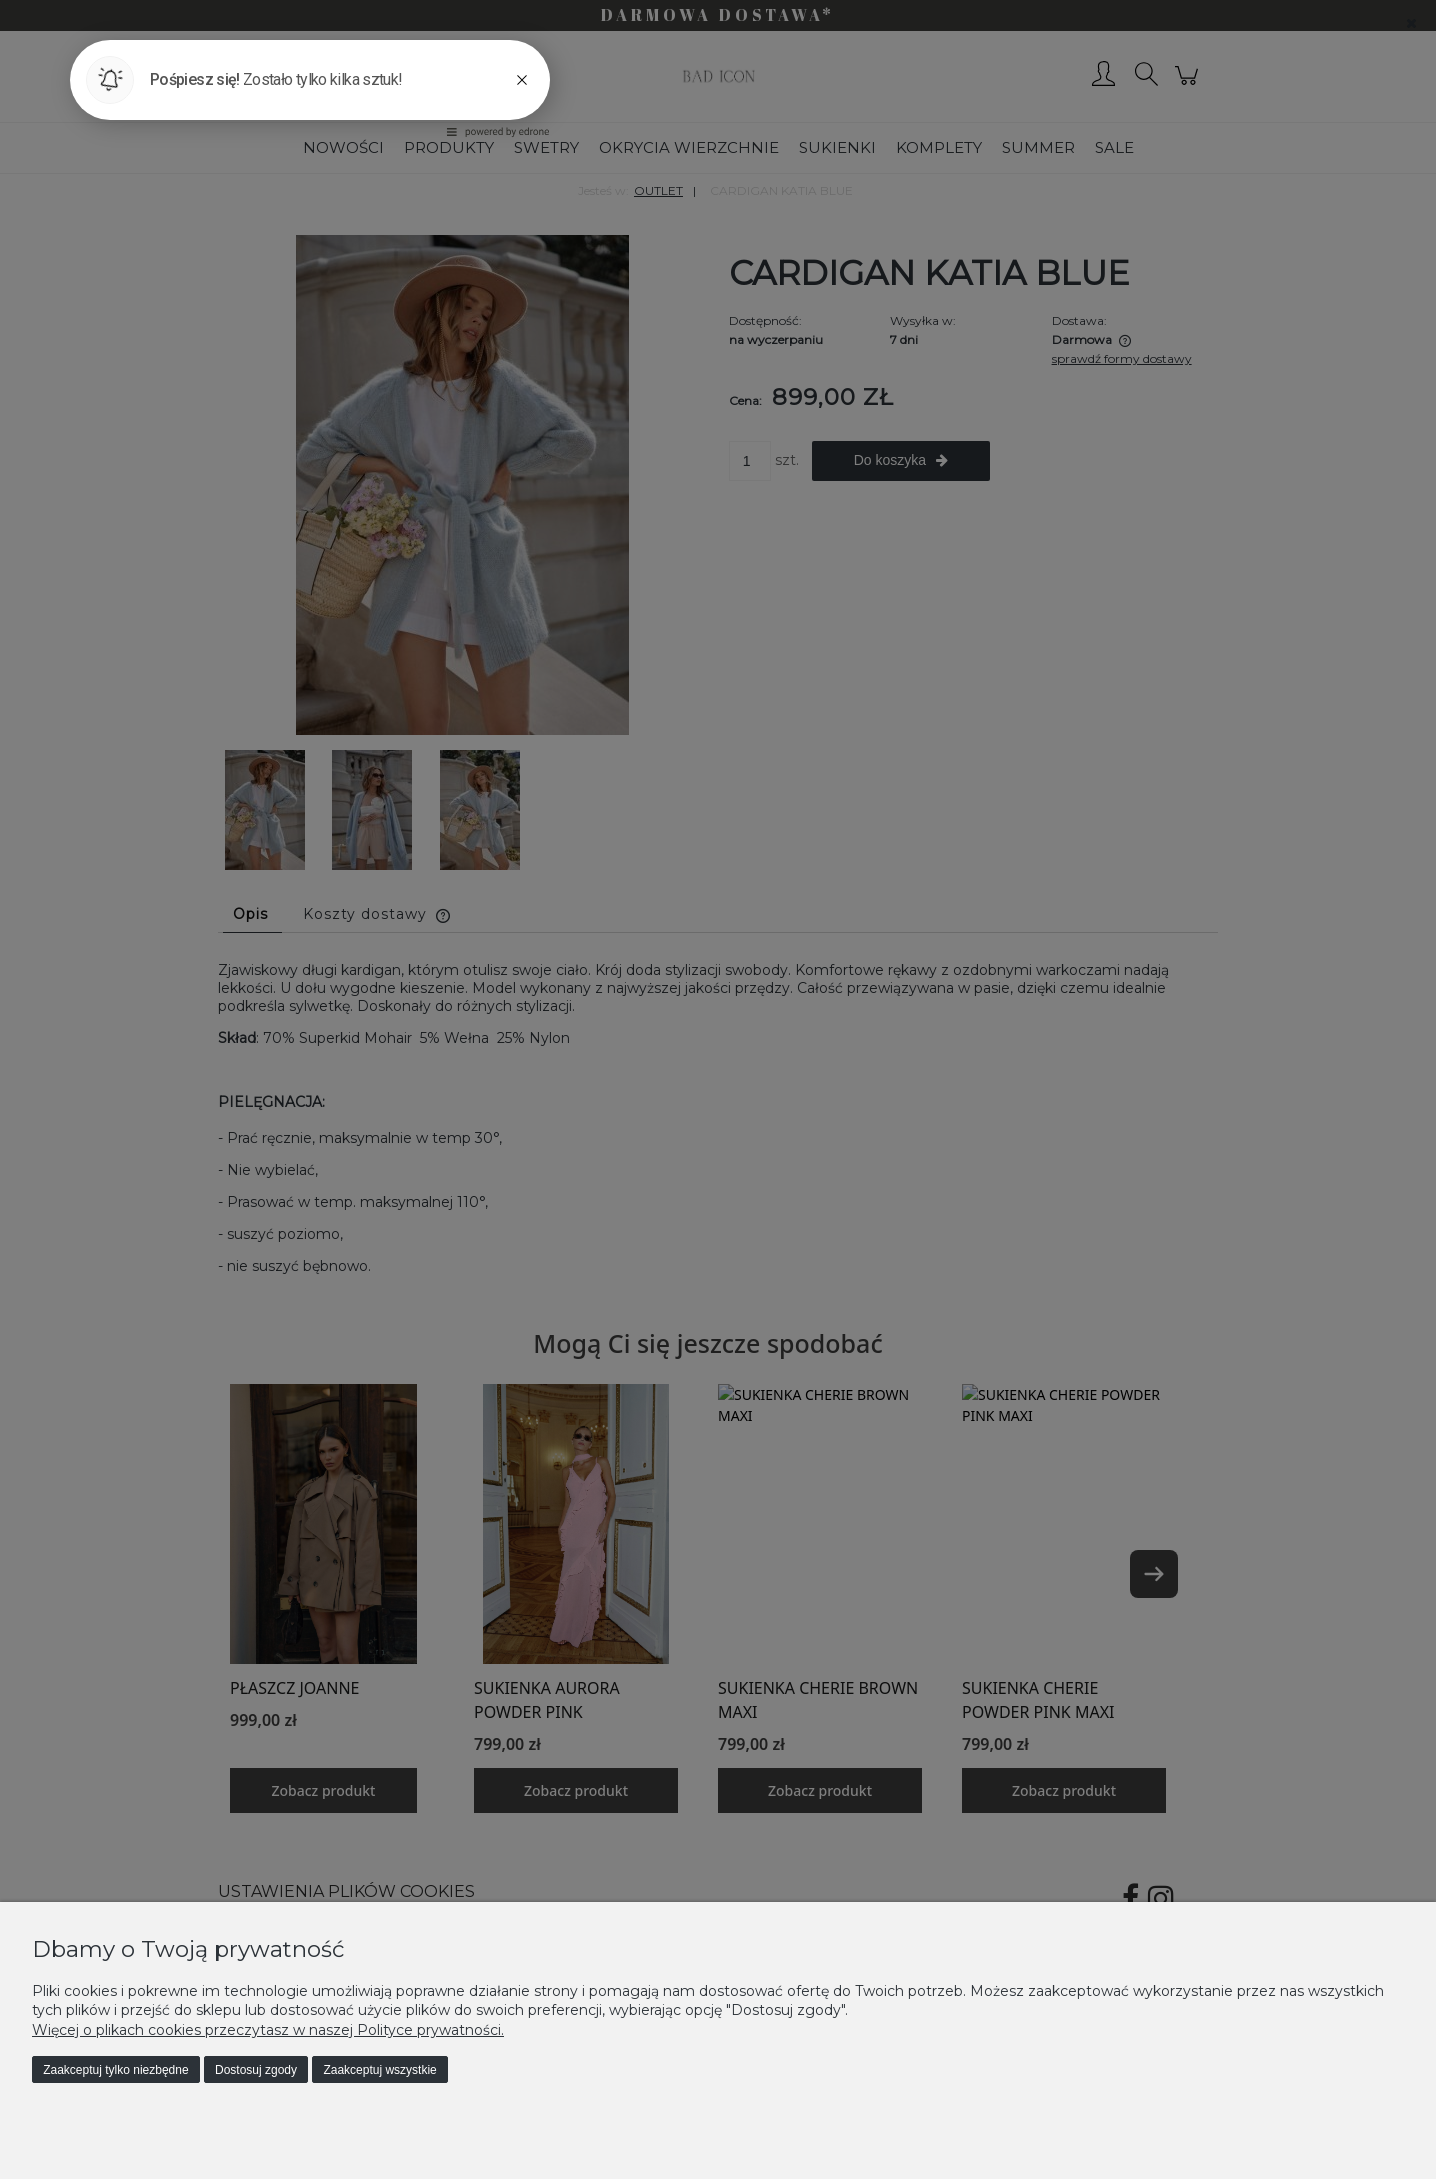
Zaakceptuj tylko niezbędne (115, 2070)
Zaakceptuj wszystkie (379, 2070)
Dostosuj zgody (256, 2070)
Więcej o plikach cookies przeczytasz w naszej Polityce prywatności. (268, 2030)
